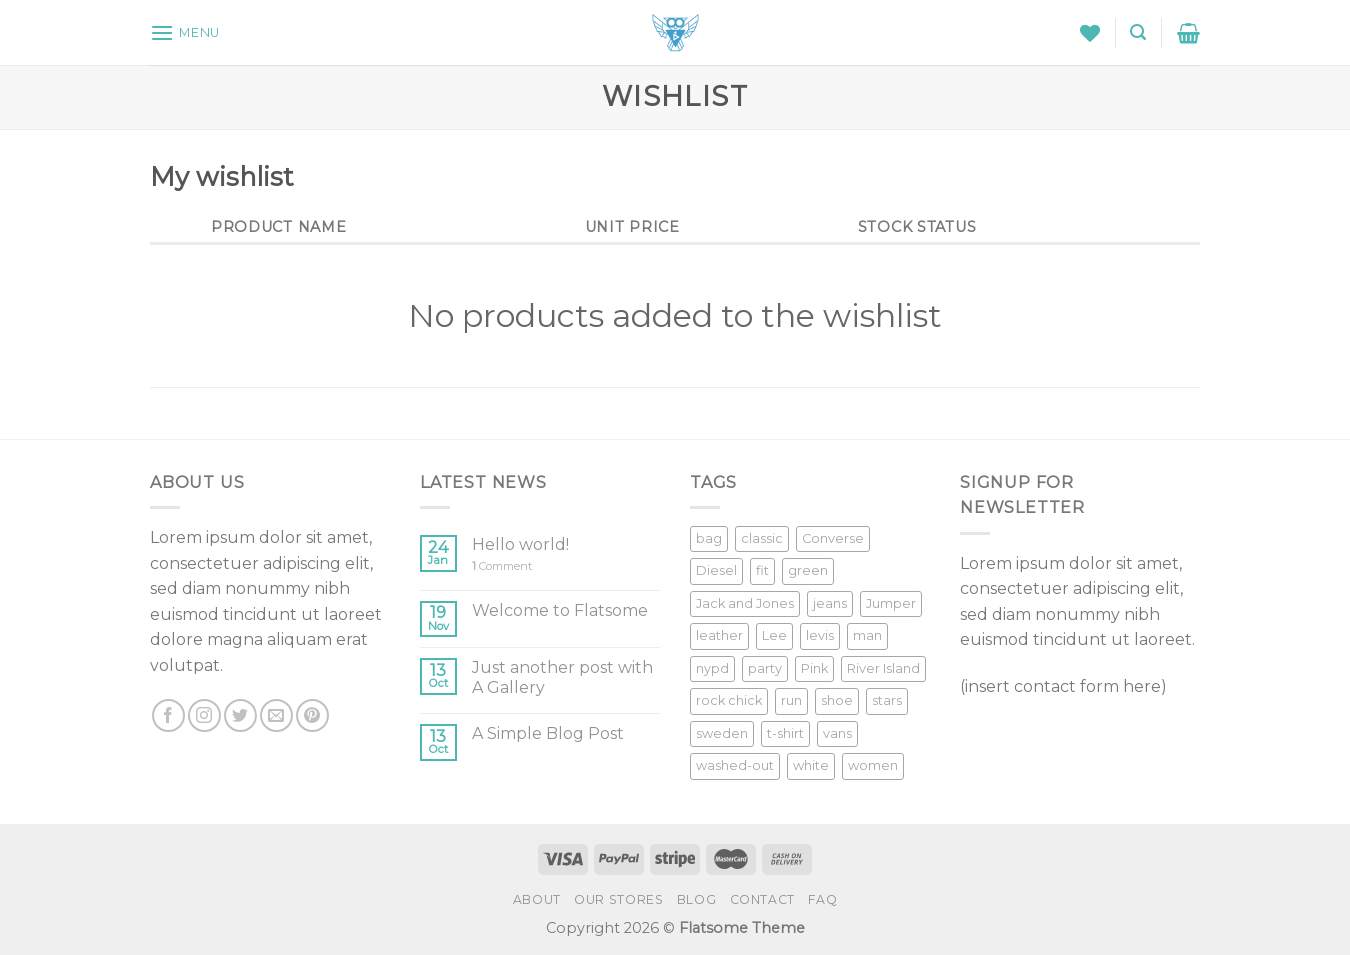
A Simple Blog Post (548, 733)
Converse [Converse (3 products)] (833, 538)
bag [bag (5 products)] (709, 538)
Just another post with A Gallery (562, 677)
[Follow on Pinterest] (312, 715)
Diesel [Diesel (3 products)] (716, 570)
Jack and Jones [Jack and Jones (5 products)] (745, 603)
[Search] (1138, 32)
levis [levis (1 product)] (820, 635)
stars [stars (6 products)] (887, 700)
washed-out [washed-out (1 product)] (735, 765)
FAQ (822, 899)
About (537, 899)
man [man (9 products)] (867, 635)
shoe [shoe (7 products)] (837, 700)
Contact (762, 899)
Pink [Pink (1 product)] (814, 668)
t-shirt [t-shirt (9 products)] (785, 733)
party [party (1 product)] (765, 668)
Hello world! (520, 544)
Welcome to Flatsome (560, 610)
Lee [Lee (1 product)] (774, 635)
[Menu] (185, 32)
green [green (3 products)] (808, 570)
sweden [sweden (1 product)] (722, 733)
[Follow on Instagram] (204, 715)
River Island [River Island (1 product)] (883, 668)
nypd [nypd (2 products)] (712, 668)
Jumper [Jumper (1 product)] (891, 603)
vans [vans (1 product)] (837, 733)
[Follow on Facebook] (168, 715)
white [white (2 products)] (811, 765)
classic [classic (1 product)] (762, 538)
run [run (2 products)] (791, 700)
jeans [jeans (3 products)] (830, 603)
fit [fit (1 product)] (762, 570)
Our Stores (618, 899)
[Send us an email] (276, 715)
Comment (502, 566)
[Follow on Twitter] (240, 715)
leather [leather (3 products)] (719, 635)
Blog (696, 899)
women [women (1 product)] (873, 765)
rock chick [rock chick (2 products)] (729, 700)
